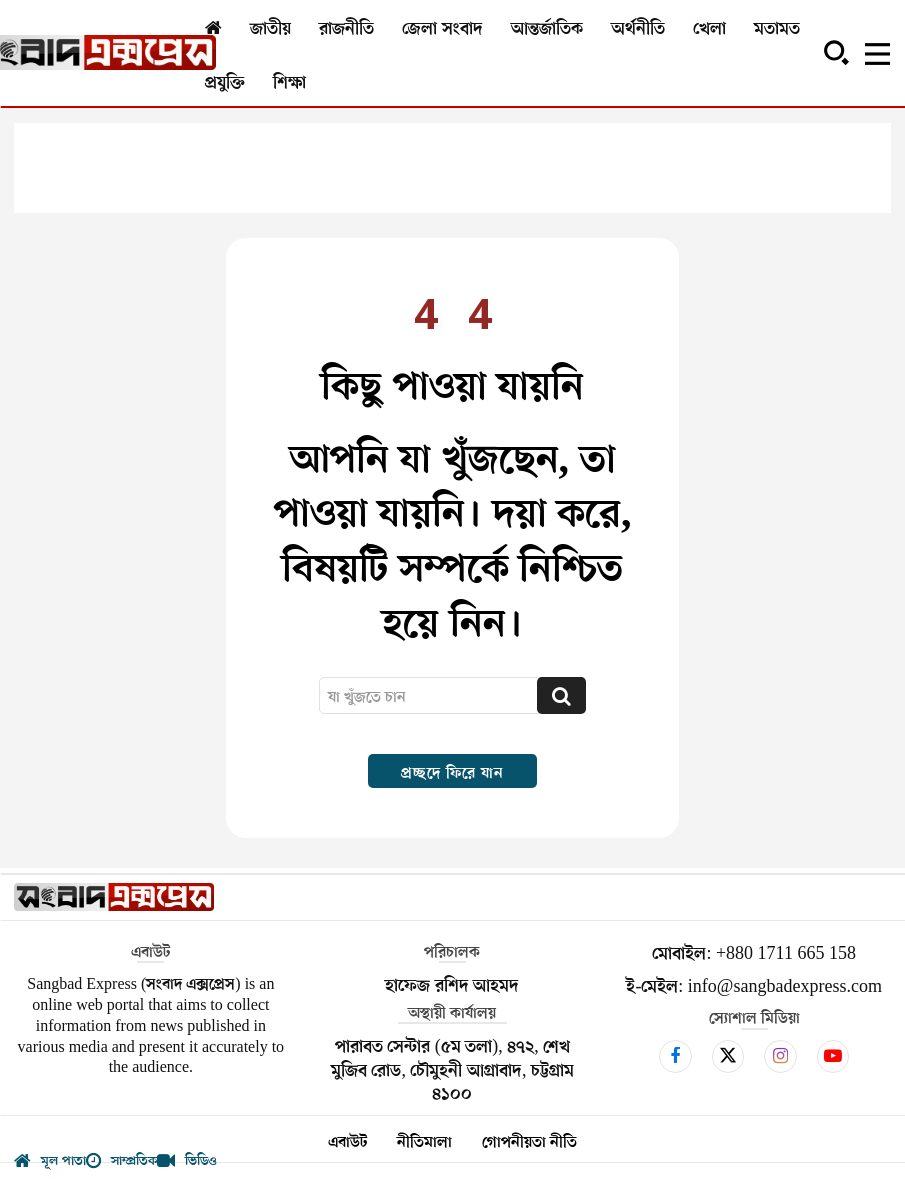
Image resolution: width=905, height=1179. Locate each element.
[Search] (561, 695)
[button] (836, 52)
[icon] (675, 1056)
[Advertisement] (452, 168)
